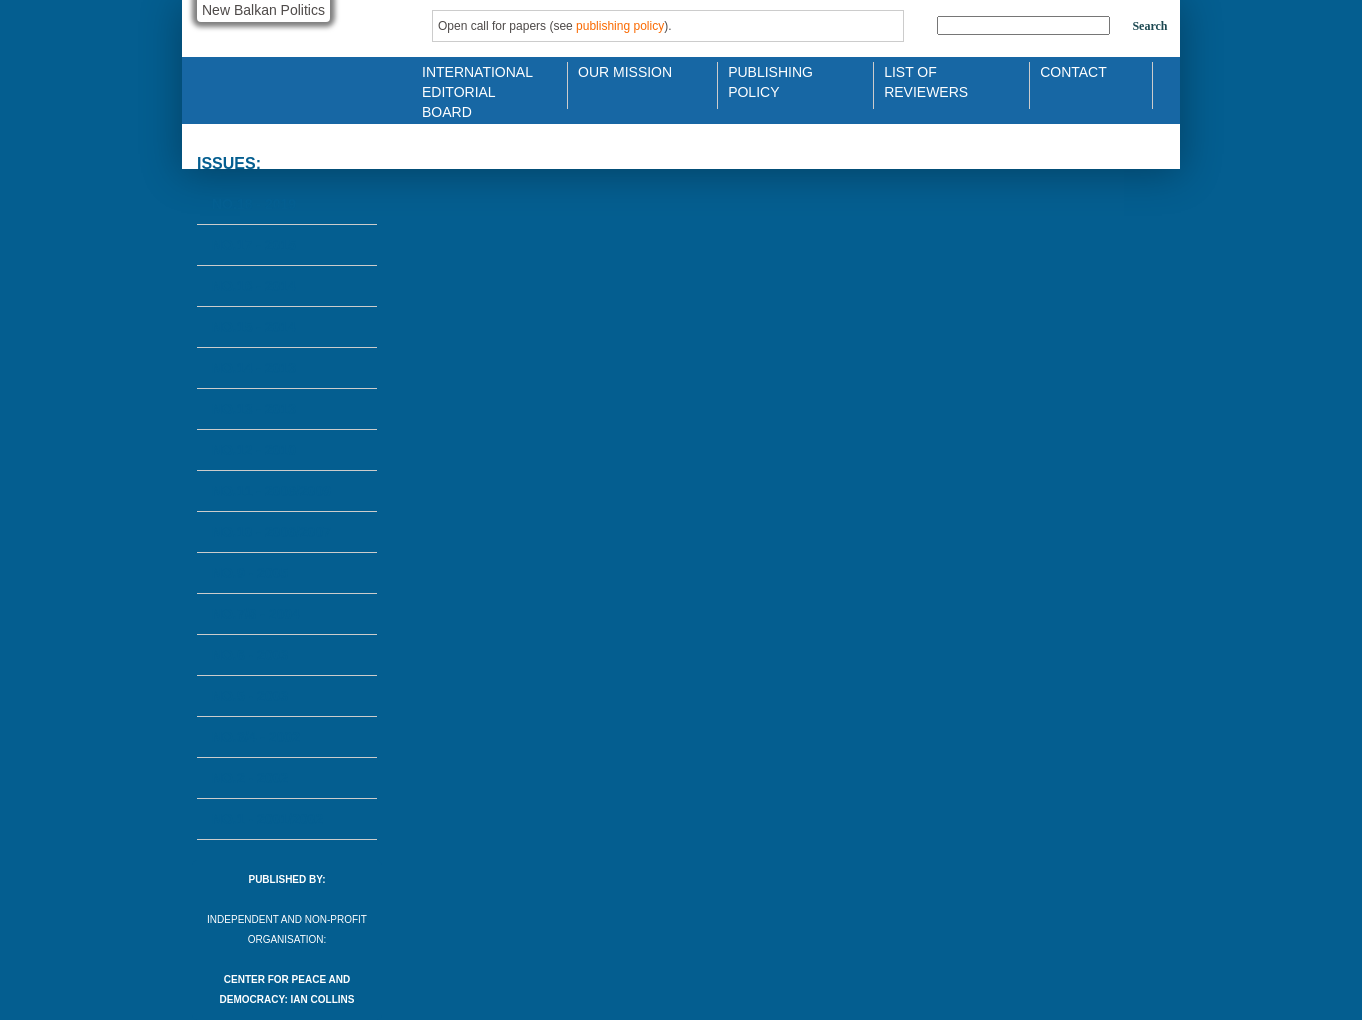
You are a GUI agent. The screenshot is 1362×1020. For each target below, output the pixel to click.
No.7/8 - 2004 (256, 614)
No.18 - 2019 (254, 204)
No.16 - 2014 (254, 286)
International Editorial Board (472, 80)
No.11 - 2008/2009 (271, 491)
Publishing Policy (770, 80)
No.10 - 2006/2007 (271, 532)
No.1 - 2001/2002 (267, 819)
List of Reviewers (926, 80)
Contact (1073, 72)
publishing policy (620, 26)
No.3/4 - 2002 (256, 737)
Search (1149, 26)
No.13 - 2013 (254, 409)
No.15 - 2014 (254, 327)
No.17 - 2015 (254, 245)
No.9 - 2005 (250, 573)
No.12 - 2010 (254, 450)
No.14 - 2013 (254, 368)
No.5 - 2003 (250, 696)
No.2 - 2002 (250, 778)
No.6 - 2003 (250, 655)
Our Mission (625, 72)
